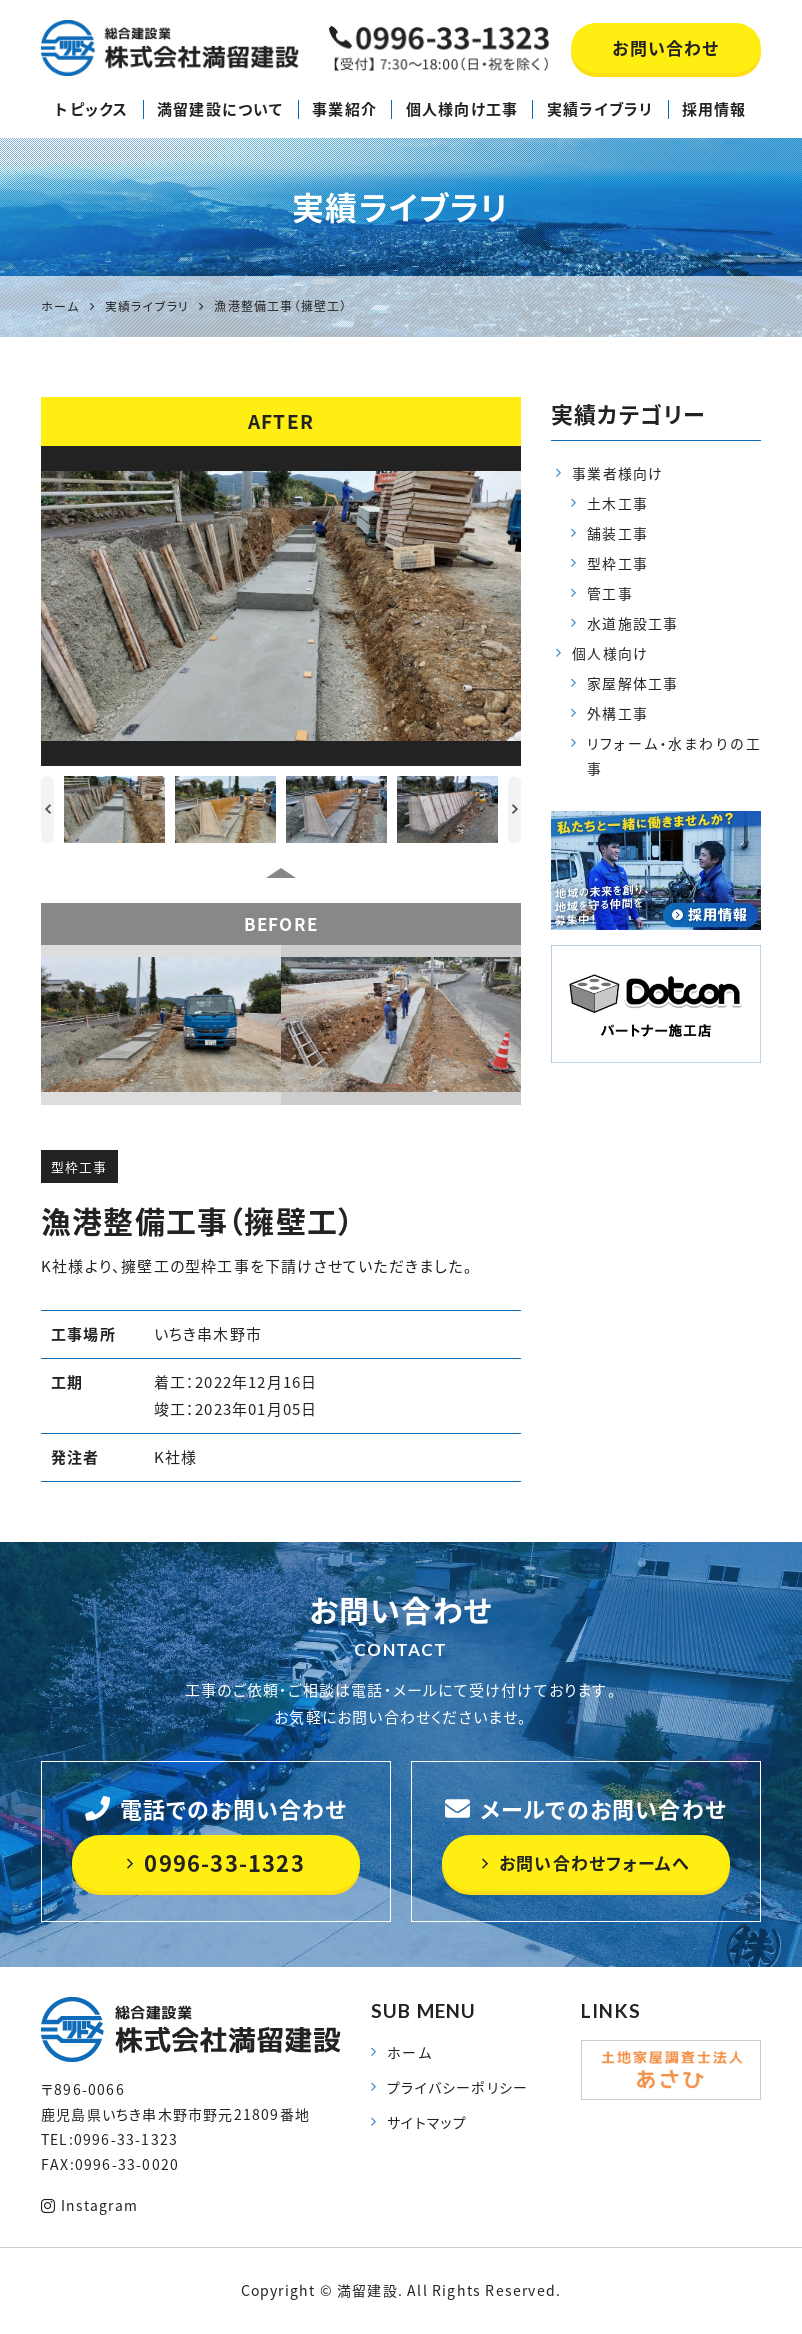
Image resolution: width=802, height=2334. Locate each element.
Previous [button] (47, 809)
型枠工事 (79, 1166)
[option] (281, 606)
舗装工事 (617, 534)
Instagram (90, 2205)
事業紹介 (344, 109)
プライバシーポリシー (457, 2088)
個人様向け (610, 655)
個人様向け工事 (462, 109)
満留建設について (220, 109)
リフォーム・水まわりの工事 (674, 757)
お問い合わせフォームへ (586, 1863)
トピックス (91, 109)
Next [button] (514, 809)
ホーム (409, 2053)
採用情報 (714, 109)
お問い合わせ (665, 47)
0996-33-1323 (216, 1863)
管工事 (610, 594)
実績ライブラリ (600, 109)
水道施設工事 (632, 624)
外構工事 (617, 715)
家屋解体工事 (632, 685)
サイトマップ (427, 2123)
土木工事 (617, 504)
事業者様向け (617, 473)
